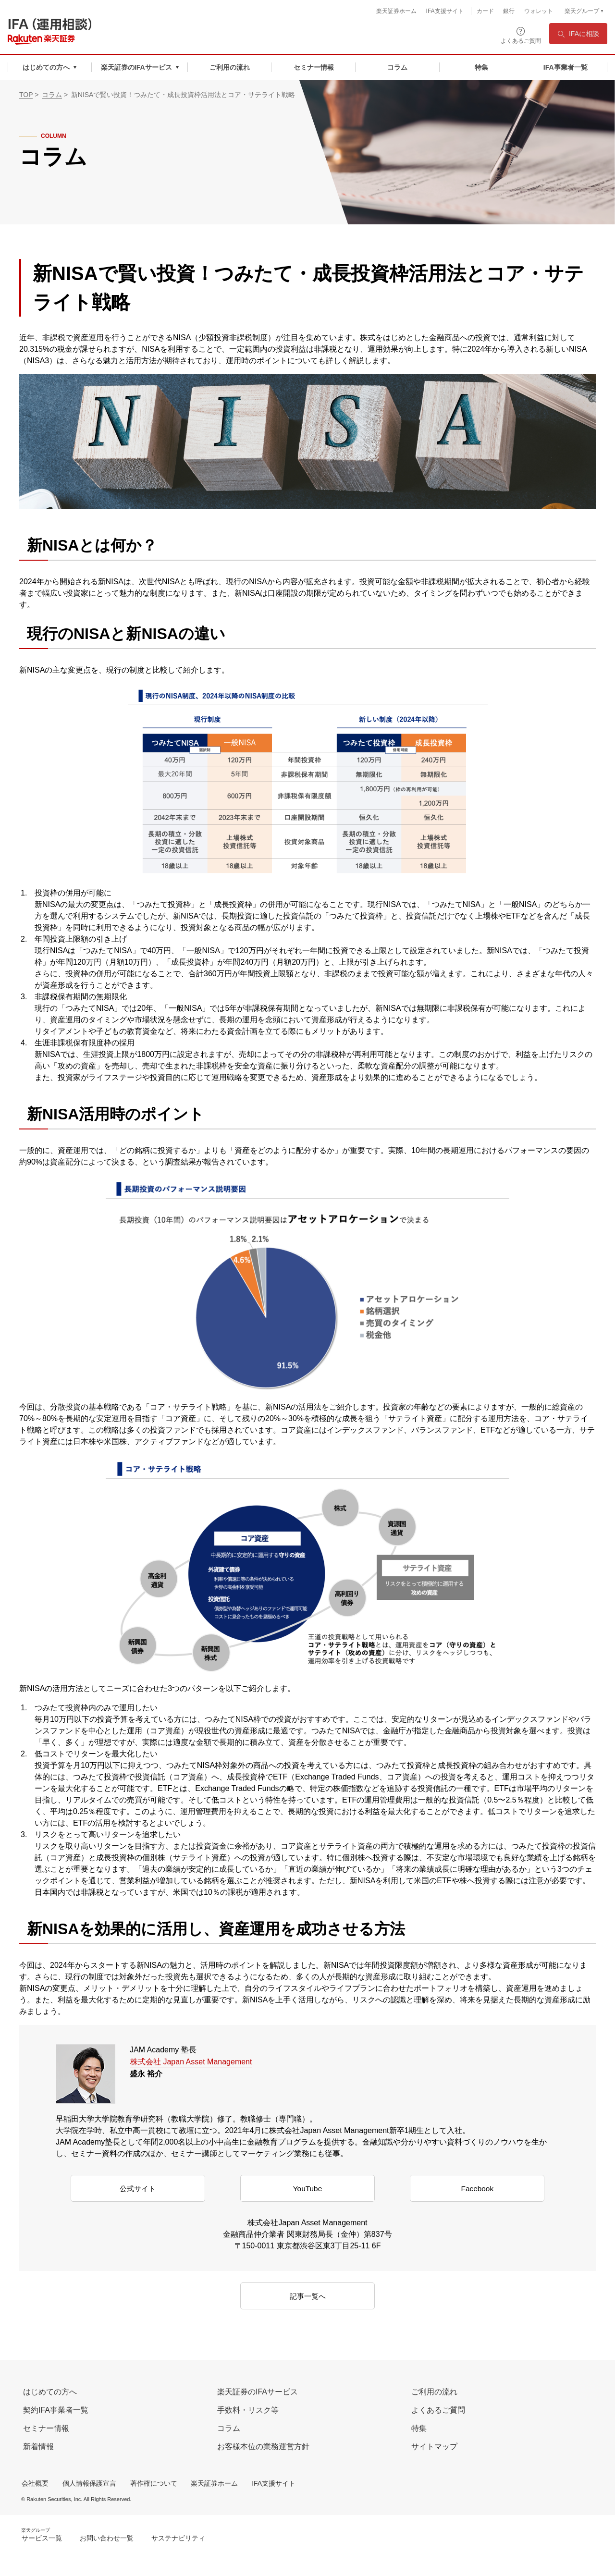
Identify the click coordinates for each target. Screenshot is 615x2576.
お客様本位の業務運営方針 (263, 2446)
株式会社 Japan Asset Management (191, 2062)
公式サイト (138, 2189)
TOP (26, 94)
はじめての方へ (50, 2392)
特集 (419, 2428)
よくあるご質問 (438, 2410)
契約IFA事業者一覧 (55, 2410)
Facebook (477, 2189)
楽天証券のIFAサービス (257, 2392)
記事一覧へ (307, 2297)
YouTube (308, 2189)
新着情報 (38, 2446)
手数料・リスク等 (248, 2410)
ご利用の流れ (434, 2392)
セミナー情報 (46, 2428)
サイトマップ (434, 2446)
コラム (52, 94)
